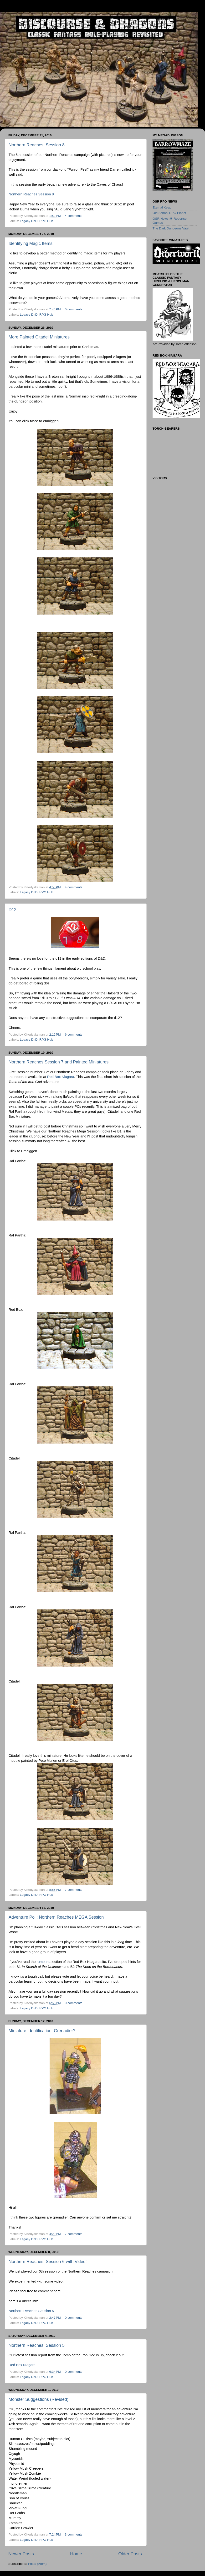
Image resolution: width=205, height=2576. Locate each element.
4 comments (73, 216)
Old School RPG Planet (169, 213)
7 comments (73, 1889)
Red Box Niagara (60, 1077)
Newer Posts (21, 2553)
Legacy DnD (28, 221)
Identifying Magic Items (30, 243)
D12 (12, 909)
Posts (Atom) (37, 2564)
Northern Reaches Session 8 (31, 194)
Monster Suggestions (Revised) (38, 2399)
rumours (44, 1962)
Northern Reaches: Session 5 (37, 2345)
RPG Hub (46, 221)
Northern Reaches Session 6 (31, 2311)
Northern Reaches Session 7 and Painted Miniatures (58, 1062)
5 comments (73, 309)
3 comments (73, 2534)
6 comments (73, 1034)
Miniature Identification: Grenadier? (42, 2030)
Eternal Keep (162, 207)
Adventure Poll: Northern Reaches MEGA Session (56, 1917)
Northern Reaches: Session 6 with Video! (48, 2261)
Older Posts (130, 2553)
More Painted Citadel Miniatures (39, 337)
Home (76, 2553)
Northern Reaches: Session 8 (37, 145)
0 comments (73, 2003)
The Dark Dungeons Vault (171, 228)
